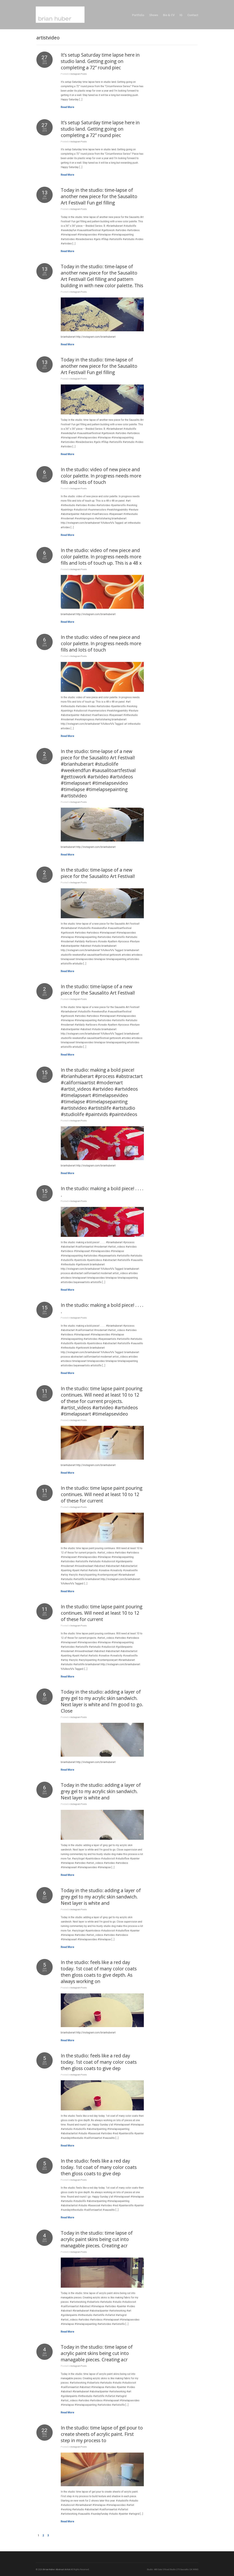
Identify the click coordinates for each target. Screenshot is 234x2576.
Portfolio (138, 15)
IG (181, 15)
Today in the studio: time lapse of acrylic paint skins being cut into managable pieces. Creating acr (97, 2239)
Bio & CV (169, 15)
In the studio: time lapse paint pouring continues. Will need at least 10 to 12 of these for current (102, 1494)
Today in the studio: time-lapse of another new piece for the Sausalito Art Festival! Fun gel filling (99, 196)
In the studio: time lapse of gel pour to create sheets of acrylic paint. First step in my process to (102, 2433)
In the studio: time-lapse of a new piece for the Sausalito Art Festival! (98, 873)
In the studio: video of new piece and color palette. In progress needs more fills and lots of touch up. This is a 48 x (101, 556)
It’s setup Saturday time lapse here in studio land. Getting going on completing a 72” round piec (100, 61)
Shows (153, 15)
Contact (192, 15)
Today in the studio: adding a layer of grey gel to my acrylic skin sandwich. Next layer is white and (101, 1791)
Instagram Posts (79, 74)
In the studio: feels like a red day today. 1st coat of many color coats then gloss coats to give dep (99, 2061)
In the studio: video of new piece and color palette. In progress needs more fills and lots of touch (101, 475)
